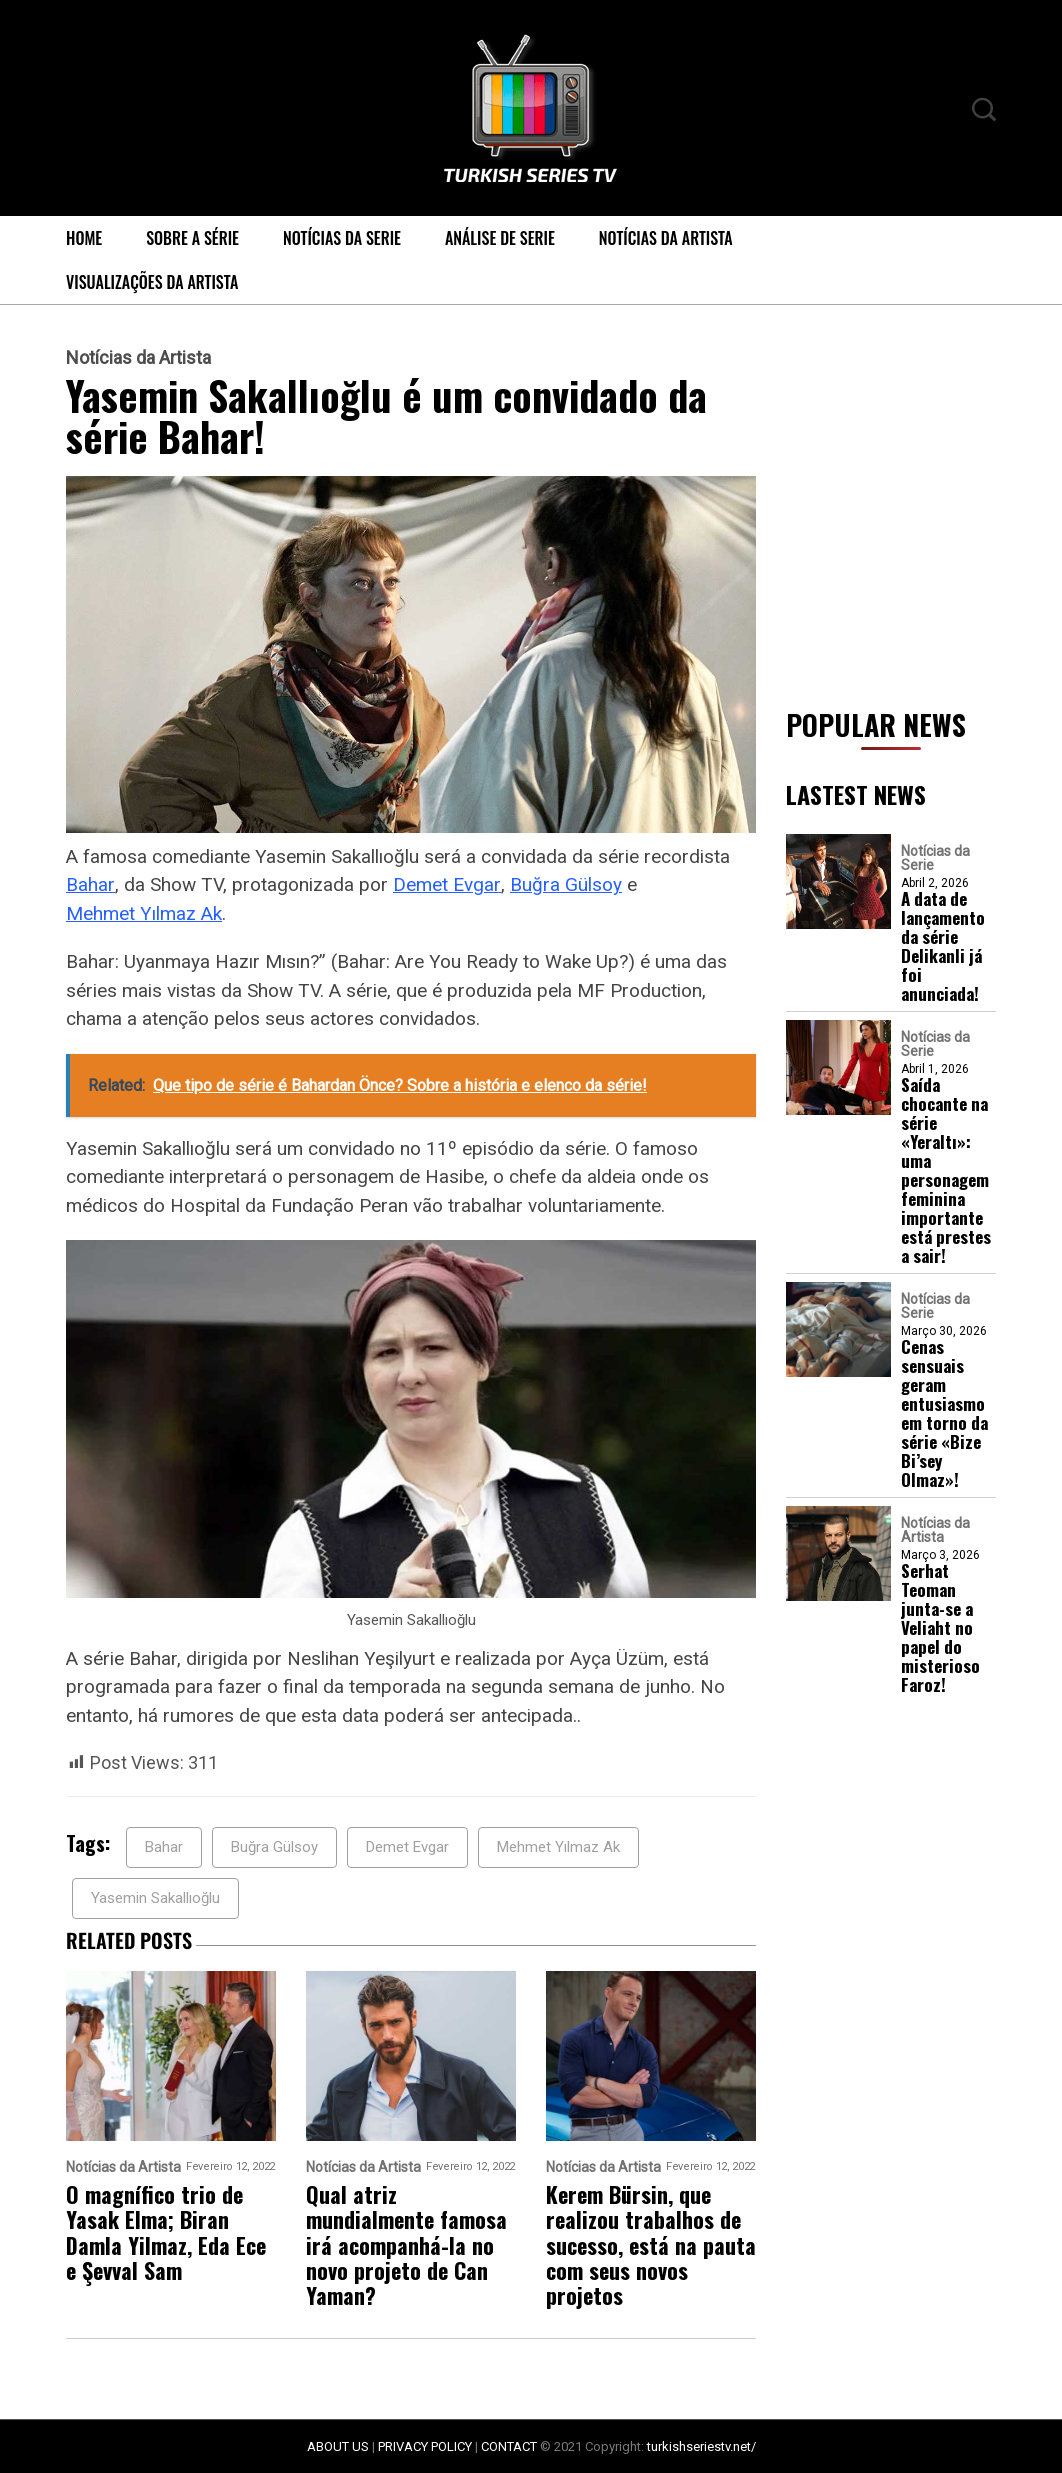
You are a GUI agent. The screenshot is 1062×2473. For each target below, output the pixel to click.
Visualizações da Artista (152, 282)
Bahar (90, 884)
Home (84, 238)
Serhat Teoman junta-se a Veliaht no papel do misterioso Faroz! (940, 1627)
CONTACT (509, 2446)
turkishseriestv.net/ (701, 2446)
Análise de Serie (500, 238)
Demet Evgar (447, 884)
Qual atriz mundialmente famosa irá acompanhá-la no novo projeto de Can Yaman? (406, 2245)
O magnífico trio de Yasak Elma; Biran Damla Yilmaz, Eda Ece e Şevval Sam (166, 2232)
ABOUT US (338, 2446)
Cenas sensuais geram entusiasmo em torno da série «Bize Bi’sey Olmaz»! (944, 1413)
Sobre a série (192, 238)
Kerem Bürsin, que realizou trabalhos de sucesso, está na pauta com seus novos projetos (651, 2245)
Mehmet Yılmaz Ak (144, 913)
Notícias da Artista (666, 238)
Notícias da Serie (342, 238)
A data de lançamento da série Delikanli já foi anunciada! (943, 946)
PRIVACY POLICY (425, 2446)
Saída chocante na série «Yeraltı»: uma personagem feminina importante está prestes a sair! (946, 1170)
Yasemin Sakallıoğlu (155, 1898)
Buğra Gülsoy (566, 884)
